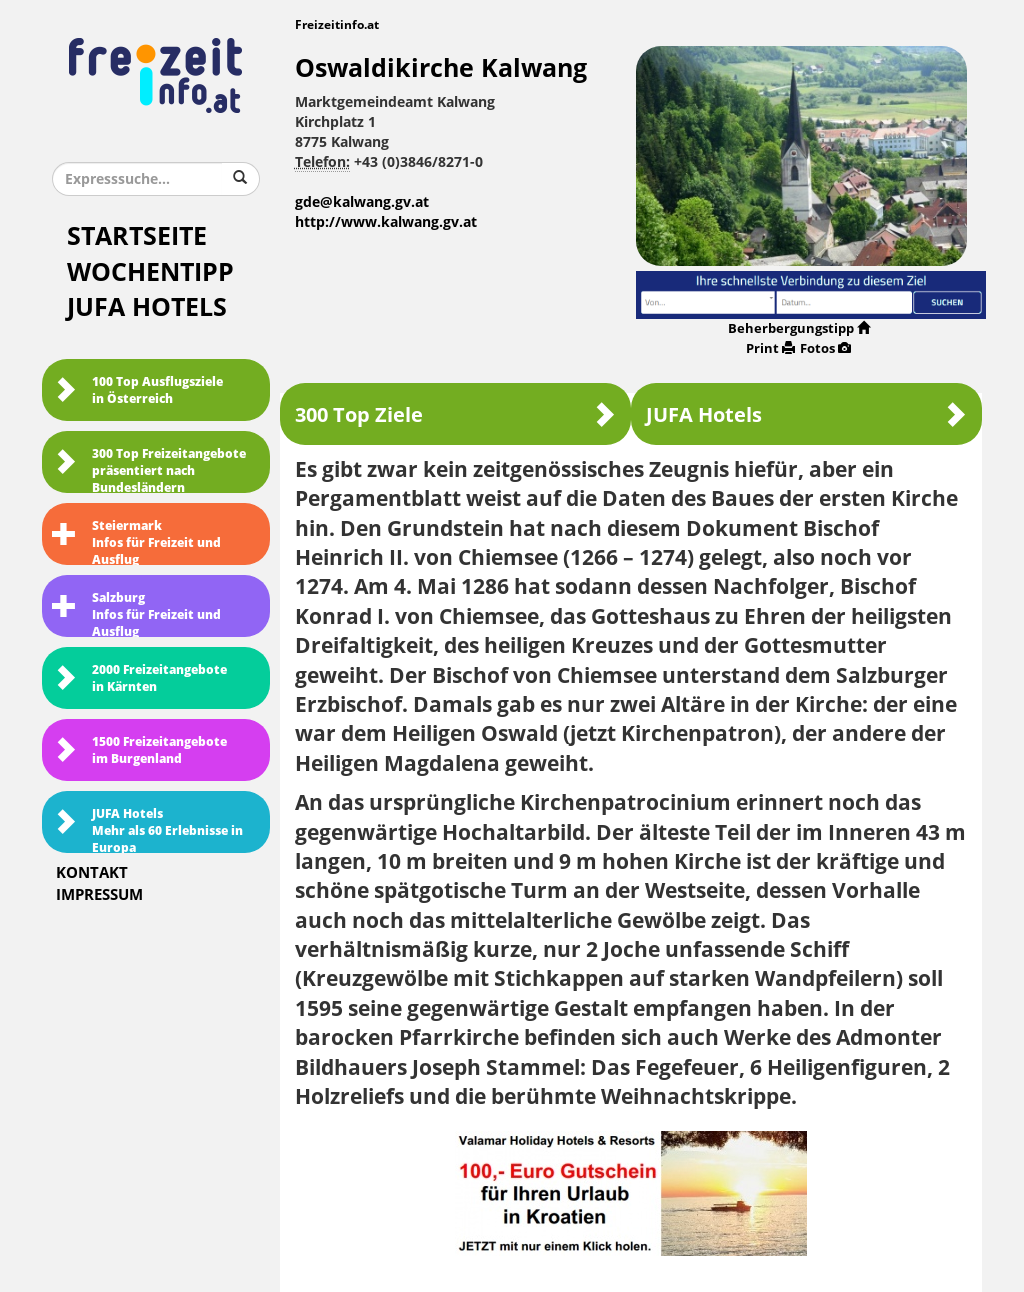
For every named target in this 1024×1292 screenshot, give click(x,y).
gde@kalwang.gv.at (362, 202)
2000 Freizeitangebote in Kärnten (139, 678)
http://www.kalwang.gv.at (386, 222)
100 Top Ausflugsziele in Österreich (137, 390)
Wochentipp (150, 272)
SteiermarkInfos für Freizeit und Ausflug (136, 542)
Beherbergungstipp (799, 328)
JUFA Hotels (147, 307)
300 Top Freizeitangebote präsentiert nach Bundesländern (149, 470)
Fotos (825, 348)
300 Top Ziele (455, 414)
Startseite (137, 236)
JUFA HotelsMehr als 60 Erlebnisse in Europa (147, 830)
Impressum (99, 895)
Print (770, 348)
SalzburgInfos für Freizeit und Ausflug (136, 614)
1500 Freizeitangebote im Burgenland (139, 750)
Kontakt (92, 873)
